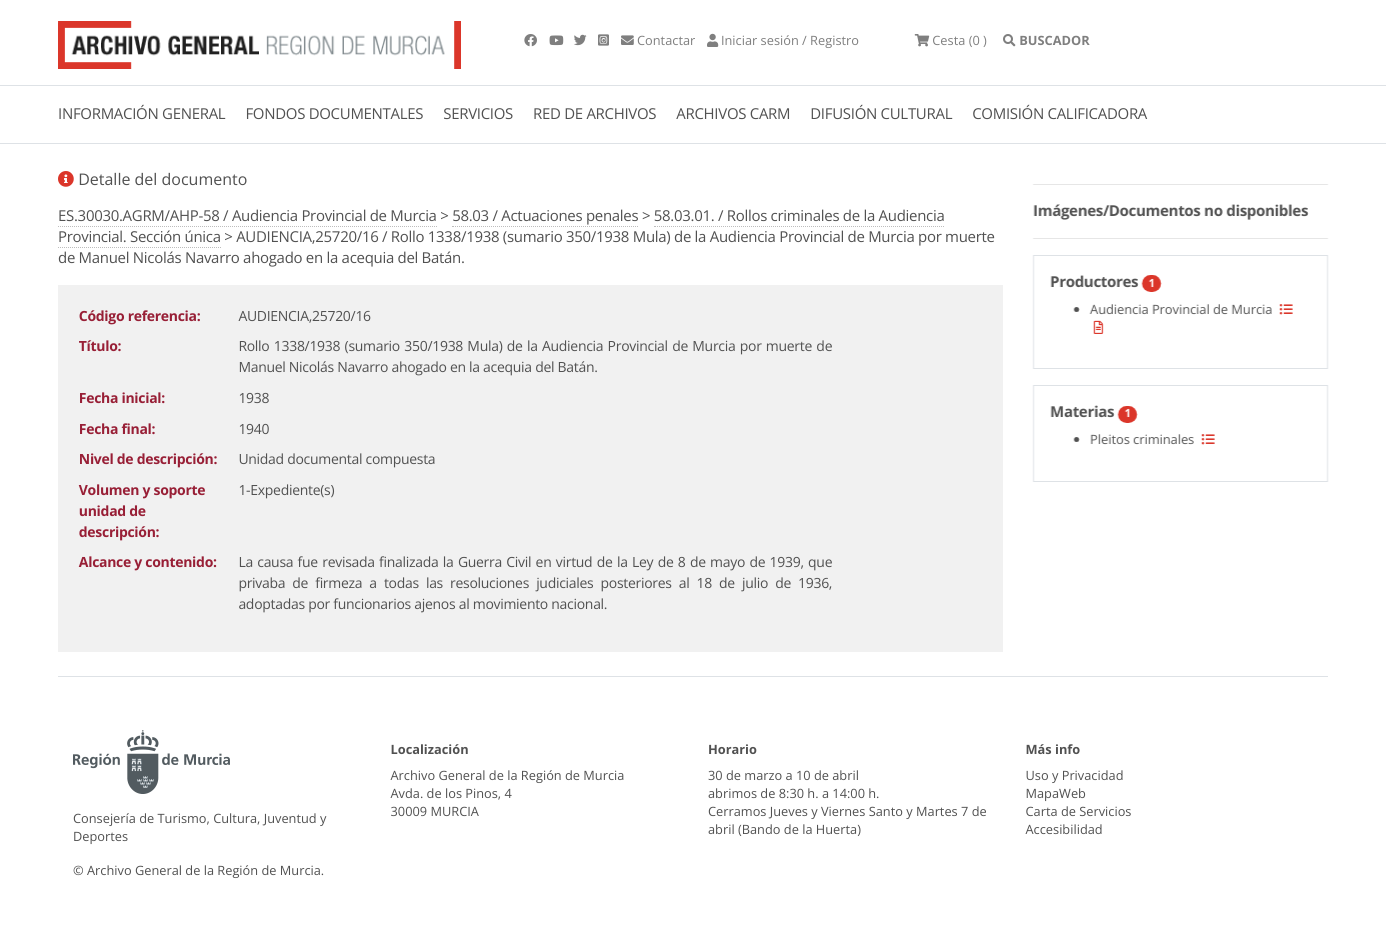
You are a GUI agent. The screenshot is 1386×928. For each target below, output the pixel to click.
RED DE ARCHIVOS (594, 114)
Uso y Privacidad (1075, 775)
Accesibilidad (1064, 829)
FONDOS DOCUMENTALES (334, 114)
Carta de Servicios (1079, 811)
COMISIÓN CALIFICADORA (1059, 114)
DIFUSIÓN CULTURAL (881, 114)
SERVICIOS (478, 114)
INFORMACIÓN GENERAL (141, 114)
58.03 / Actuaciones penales (545, 216)
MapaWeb (1056, 793)
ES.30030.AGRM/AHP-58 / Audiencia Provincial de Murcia (247, 216)
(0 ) (951, 40)
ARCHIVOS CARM (733, 114)
